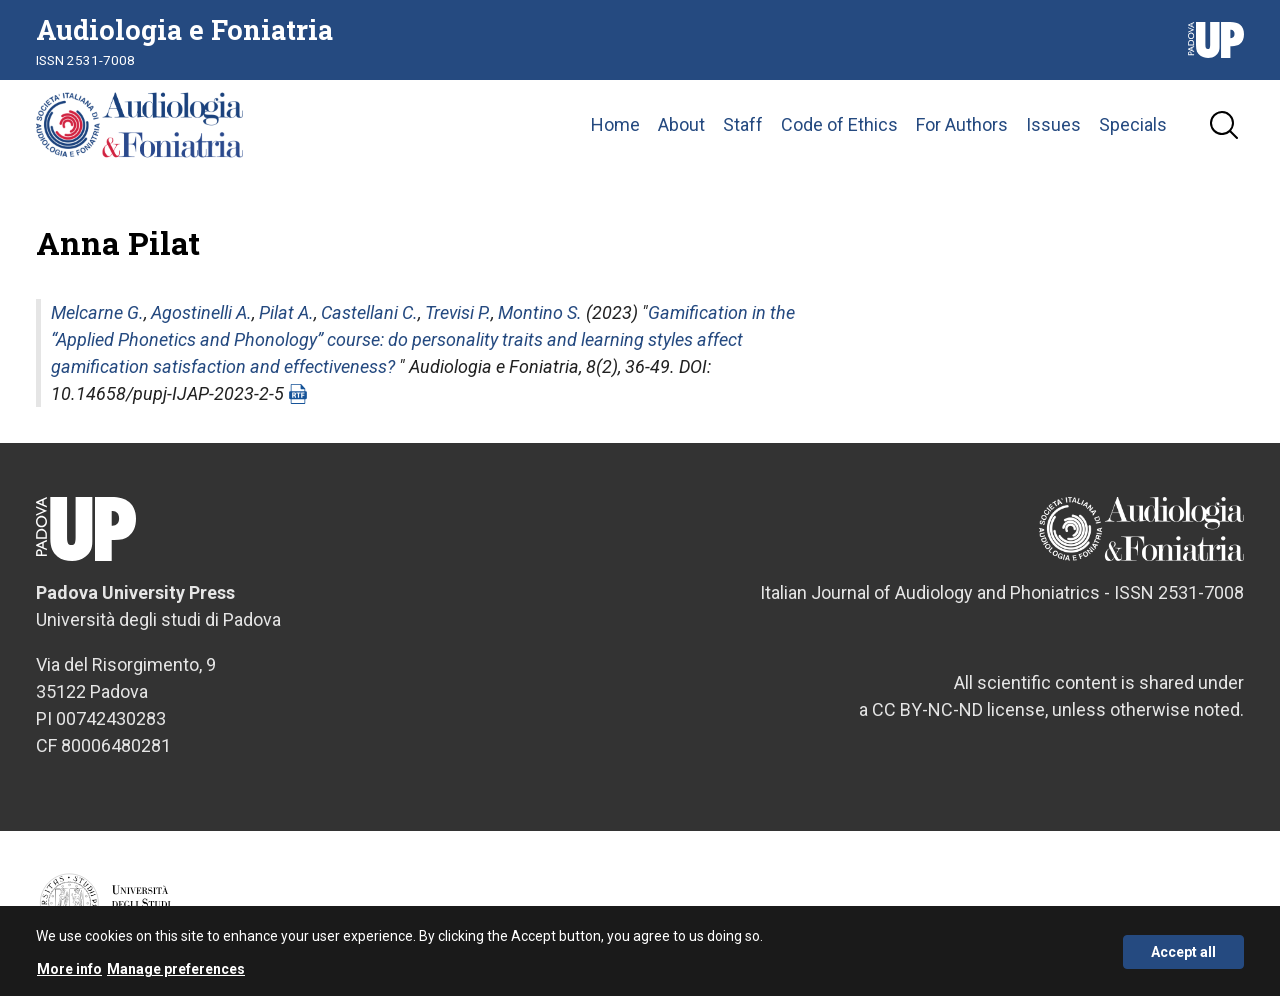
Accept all (1183, 959)
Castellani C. (369, 312)
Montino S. (540, 312)
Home (615, 124)
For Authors (962, 124)
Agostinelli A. (201, 312)
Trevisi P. (458, 312)
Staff (743, 124)
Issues (1053, 124)
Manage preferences (176, 976)
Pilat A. (286, 312)
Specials (1133, 124)
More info (69, 976)
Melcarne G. (97, 312)
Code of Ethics (839, 124)
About (681, 124)
